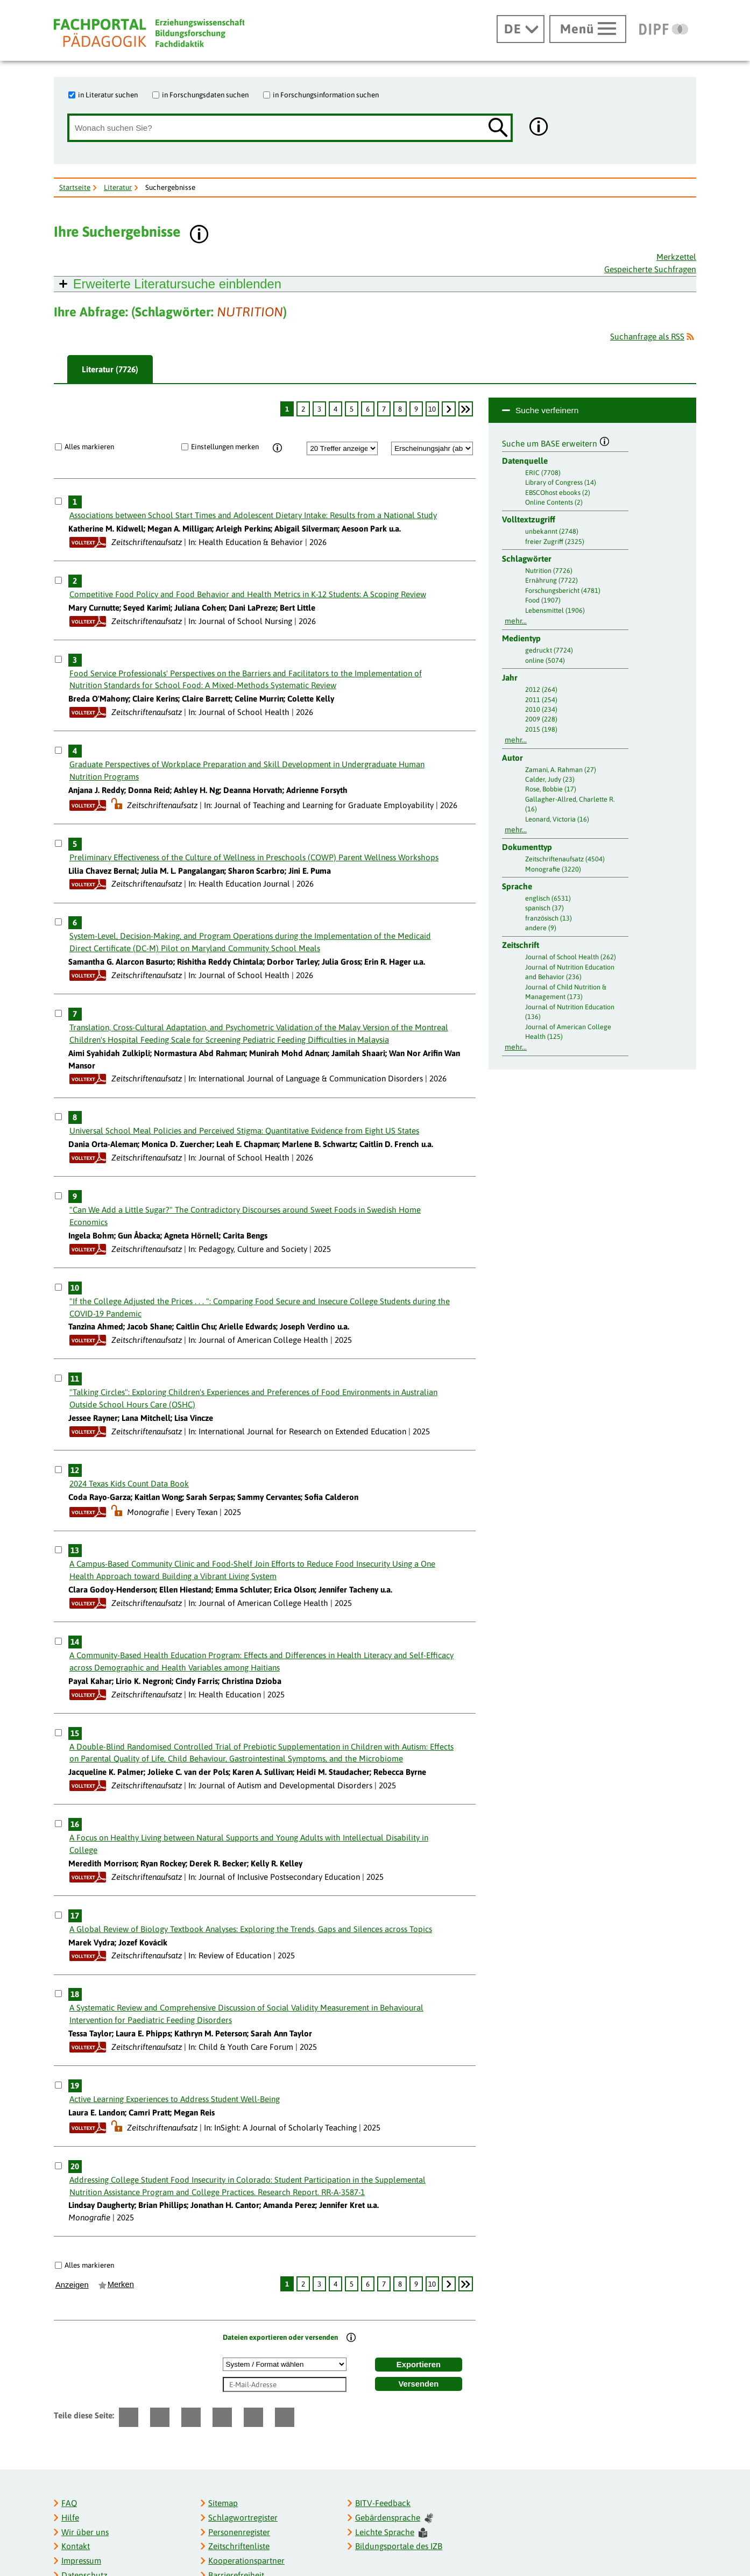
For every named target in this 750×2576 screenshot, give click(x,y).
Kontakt (75, 2546)
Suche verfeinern (546, 410)
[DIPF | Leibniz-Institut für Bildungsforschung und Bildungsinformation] (663, 29)
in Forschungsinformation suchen (326, 94)
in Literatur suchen (108, 94)
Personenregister (239, 2532)
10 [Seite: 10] (432, 409)
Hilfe (70, 2517)
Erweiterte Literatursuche (177, 284)
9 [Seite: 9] (416, 409)
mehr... (516, 621)
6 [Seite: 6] (368, 409)
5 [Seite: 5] (351, 409)
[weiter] (449, 408)
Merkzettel (676, 256)
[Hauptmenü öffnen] (587, 29)
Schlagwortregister (243, 2517)
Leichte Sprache (391, 2533)
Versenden (419, 2384)
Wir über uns (85, 2532)
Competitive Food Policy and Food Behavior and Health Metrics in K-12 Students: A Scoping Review (247, 594)
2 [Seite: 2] (303, 409)
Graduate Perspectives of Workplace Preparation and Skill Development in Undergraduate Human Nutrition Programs (246, 770)
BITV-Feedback (383, 2503)
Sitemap (223, 2503)
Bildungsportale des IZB (398, 2546)
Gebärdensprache (394, 2518)
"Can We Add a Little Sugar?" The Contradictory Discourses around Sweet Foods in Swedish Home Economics (245, 1216)
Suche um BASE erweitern (556, 442)
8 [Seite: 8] (400, 409)
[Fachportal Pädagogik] (149, 33)
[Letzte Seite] (465, 408)
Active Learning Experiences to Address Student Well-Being (174, 2099)
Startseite (74, 187)
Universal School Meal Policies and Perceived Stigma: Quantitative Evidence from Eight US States (244, 1130)
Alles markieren (89, 446)
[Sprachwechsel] (520, 29)
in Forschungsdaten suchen (205, 94)
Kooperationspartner (246, 2560)
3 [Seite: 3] (319, 409)
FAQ (69, 2503)
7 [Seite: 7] (384, 409)
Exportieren (419, 2364)
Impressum (81, 2560)
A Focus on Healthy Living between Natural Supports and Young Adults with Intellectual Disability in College (248, 1844)
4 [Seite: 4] (335, 409)
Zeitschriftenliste (239, 2546)
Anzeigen (72, 2285)
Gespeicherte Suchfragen (650, 269)
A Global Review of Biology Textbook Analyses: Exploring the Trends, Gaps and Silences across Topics (250, 1929)
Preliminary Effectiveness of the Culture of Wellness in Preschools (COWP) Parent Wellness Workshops (253, 857)
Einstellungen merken (225, 446)
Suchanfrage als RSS (647, 336)
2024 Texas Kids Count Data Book (129, 1483)
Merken (121, 2284)
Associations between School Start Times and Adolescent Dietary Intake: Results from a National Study (253, 515)
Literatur (118, 187)
